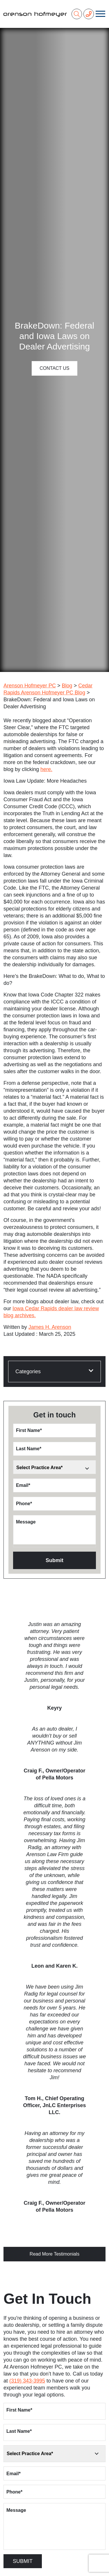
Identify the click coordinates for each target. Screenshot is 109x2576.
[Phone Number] (88, 14)
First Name (29, 1430)
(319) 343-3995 (27, 2381)
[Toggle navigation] (100, 13)
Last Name (28, 1448)
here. (46, 769)
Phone (24, 1503)
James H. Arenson (49, 1327)
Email (23, 1485)
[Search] (77, 14)
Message (26, 1521)
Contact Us (54, 368)
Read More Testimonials (54, 2253)
